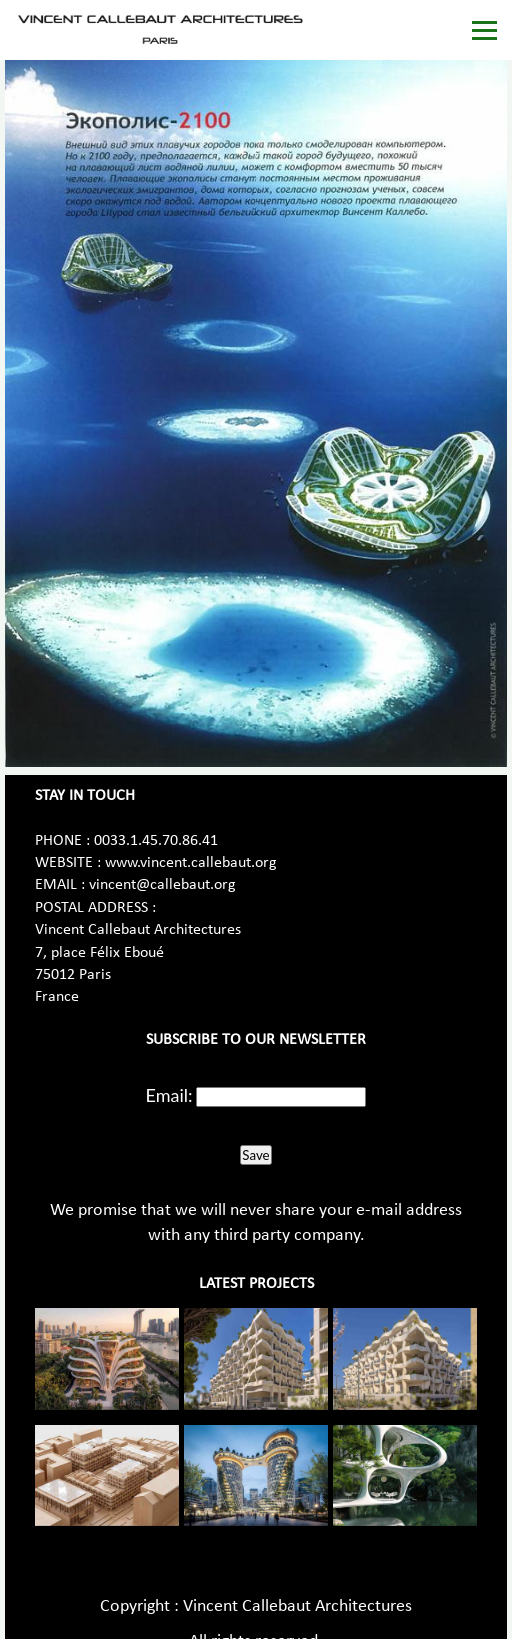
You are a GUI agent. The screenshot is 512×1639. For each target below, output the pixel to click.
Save (255, 1155)
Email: (169, 1095)
